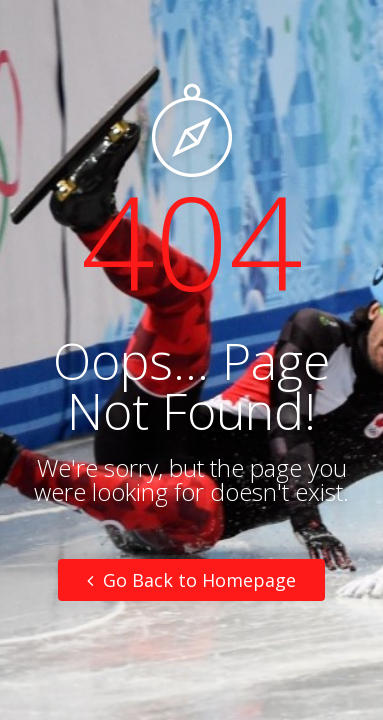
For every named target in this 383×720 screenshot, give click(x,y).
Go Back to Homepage (191, 580)
